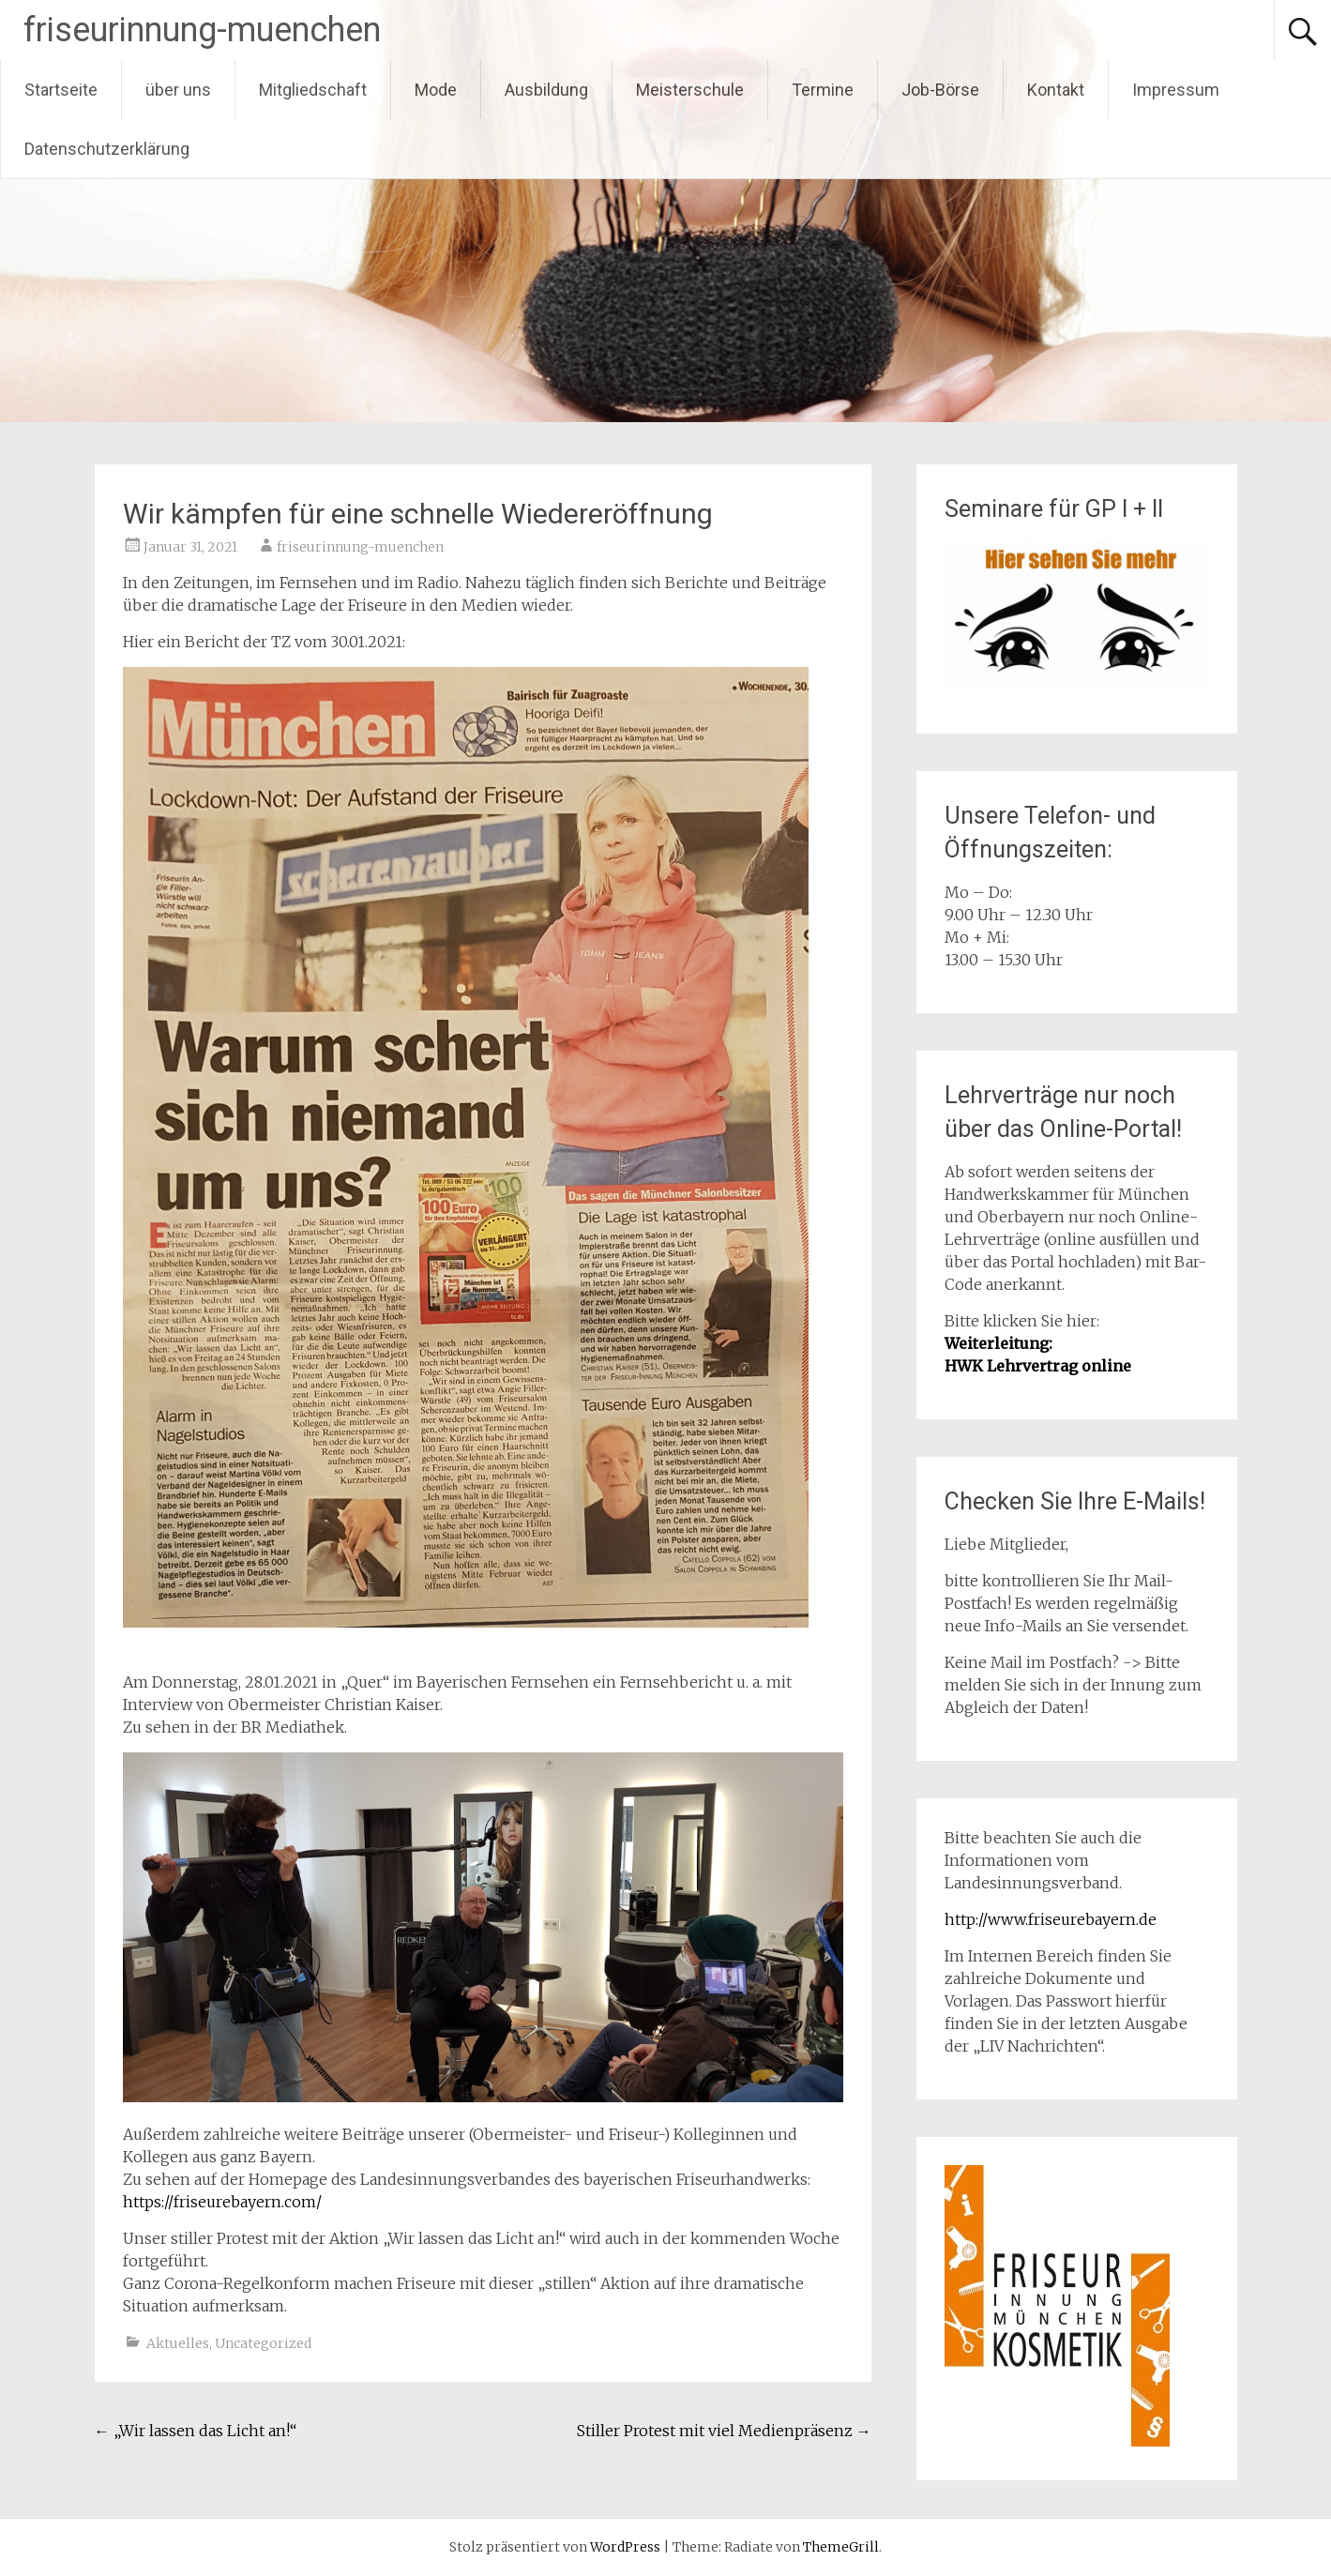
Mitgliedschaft (313, 89)
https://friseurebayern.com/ (222, 2201)
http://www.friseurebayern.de (1051, 1919)
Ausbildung (546, 89)
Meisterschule (690, 89)
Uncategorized (263, 2343)
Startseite (61, 89)
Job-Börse (940, 89)
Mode (436, 89)
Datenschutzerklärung (106, 149)
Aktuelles (177, 2343)
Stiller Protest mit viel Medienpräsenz (724, 2430)
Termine (823, 89)
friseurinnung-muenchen (202, 30)
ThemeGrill (841, 2546)
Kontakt (1055, 89)
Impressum (1175, 89)
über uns (178, 89)
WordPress (625, 2546)
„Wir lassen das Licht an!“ (195, 2430)
